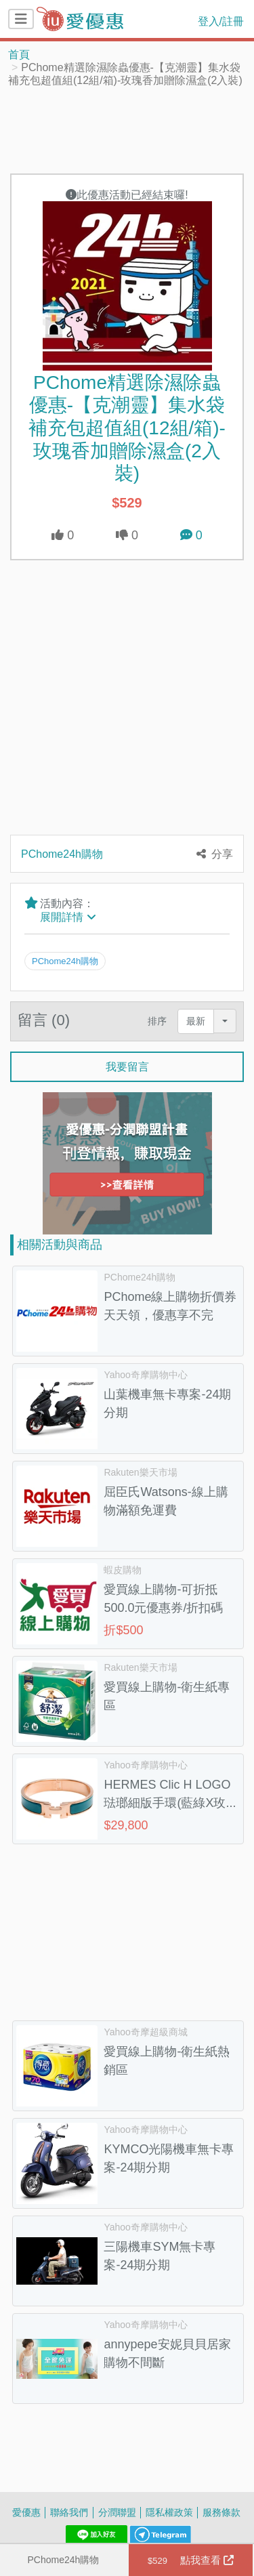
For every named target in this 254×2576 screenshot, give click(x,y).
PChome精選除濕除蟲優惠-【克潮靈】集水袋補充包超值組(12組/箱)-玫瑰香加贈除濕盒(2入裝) (127, 427)
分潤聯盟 (117, 2512)
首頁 (19, 54)
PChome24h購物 (63, 2559)
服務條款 (221, 2512)
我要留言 (127, 1066)
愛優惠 (26, 2512)
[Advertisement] (127, 129)
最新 (195, 1020)
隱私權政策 (169, 2512)
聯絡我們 (69, 2512)
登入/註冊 (221, 21)
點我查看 (191, 2560)
